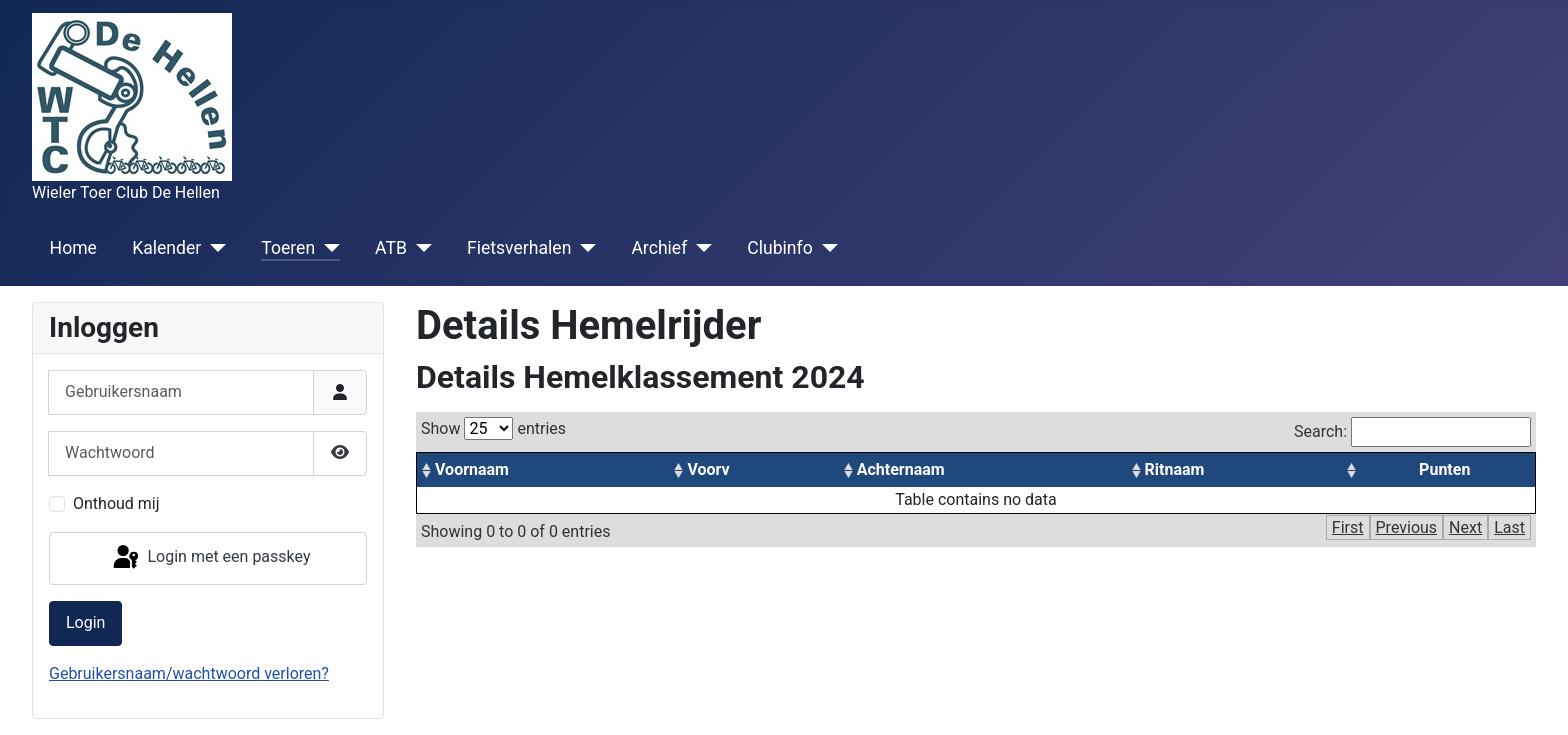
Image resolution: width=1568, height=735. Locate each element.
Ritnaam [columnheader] (1175, 469)
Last (1509, 527)
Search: (1412, 432)
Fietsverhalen (519, 248)
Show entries (493, 428)
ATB (391, 248)
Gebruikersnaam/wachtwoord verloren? (189, 673)
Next (1465, 527)
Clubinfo (779, 248)
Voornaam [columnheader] (472, 469)
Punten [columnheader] (1444, 469)
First (1348, 527)
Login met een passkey (210, 558)
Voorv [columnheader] (708, 469)
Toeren (288, 248)
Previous (1407, 527)
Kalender (166, 248)
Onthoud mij (116, 503)
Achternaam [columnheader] (901, 469)
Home (73, 248)
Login (85, 622)
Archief (659, 248)
